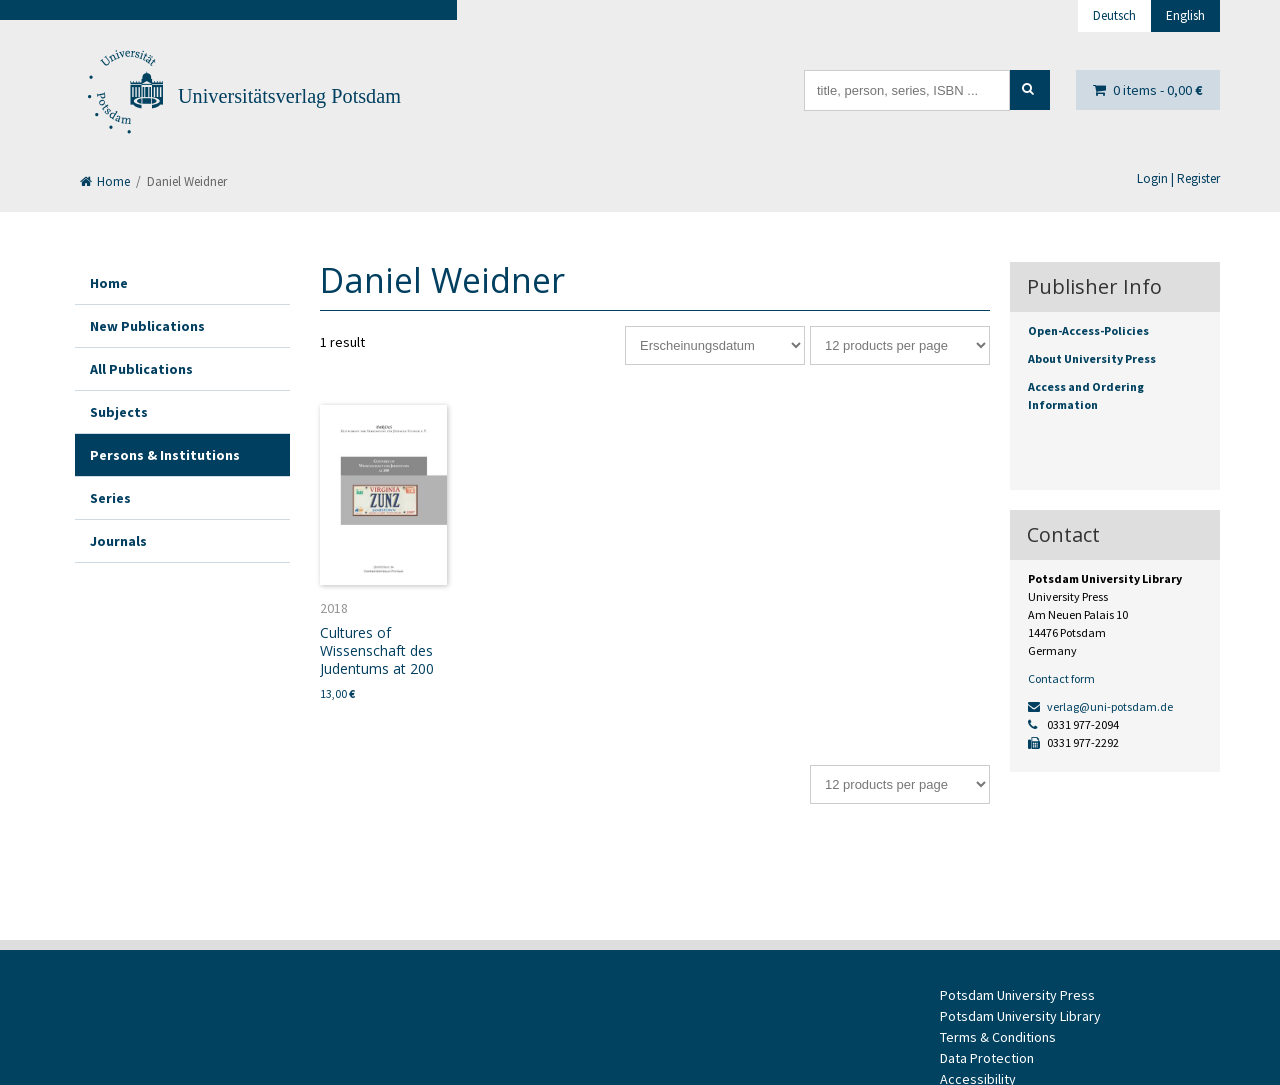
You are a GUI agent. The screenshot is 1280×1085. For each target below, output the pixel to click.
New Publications (147, 326)
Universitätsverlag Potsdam (289, 96)
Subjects (119, 412)
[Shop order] (715, 345)
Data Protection (987, 1058)
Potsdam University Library (1020, 1016)
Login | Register (1178, 178)
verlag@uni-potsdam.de (1100, 706)
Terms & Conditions (998, 1037)
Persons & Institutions (165, 455)
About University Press (1092, 358)
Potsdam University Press (1017, 995)
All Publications (141, 369)
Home (105, 181)
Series (110, 498)
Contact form (1061, 678)
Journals (118, 541)
